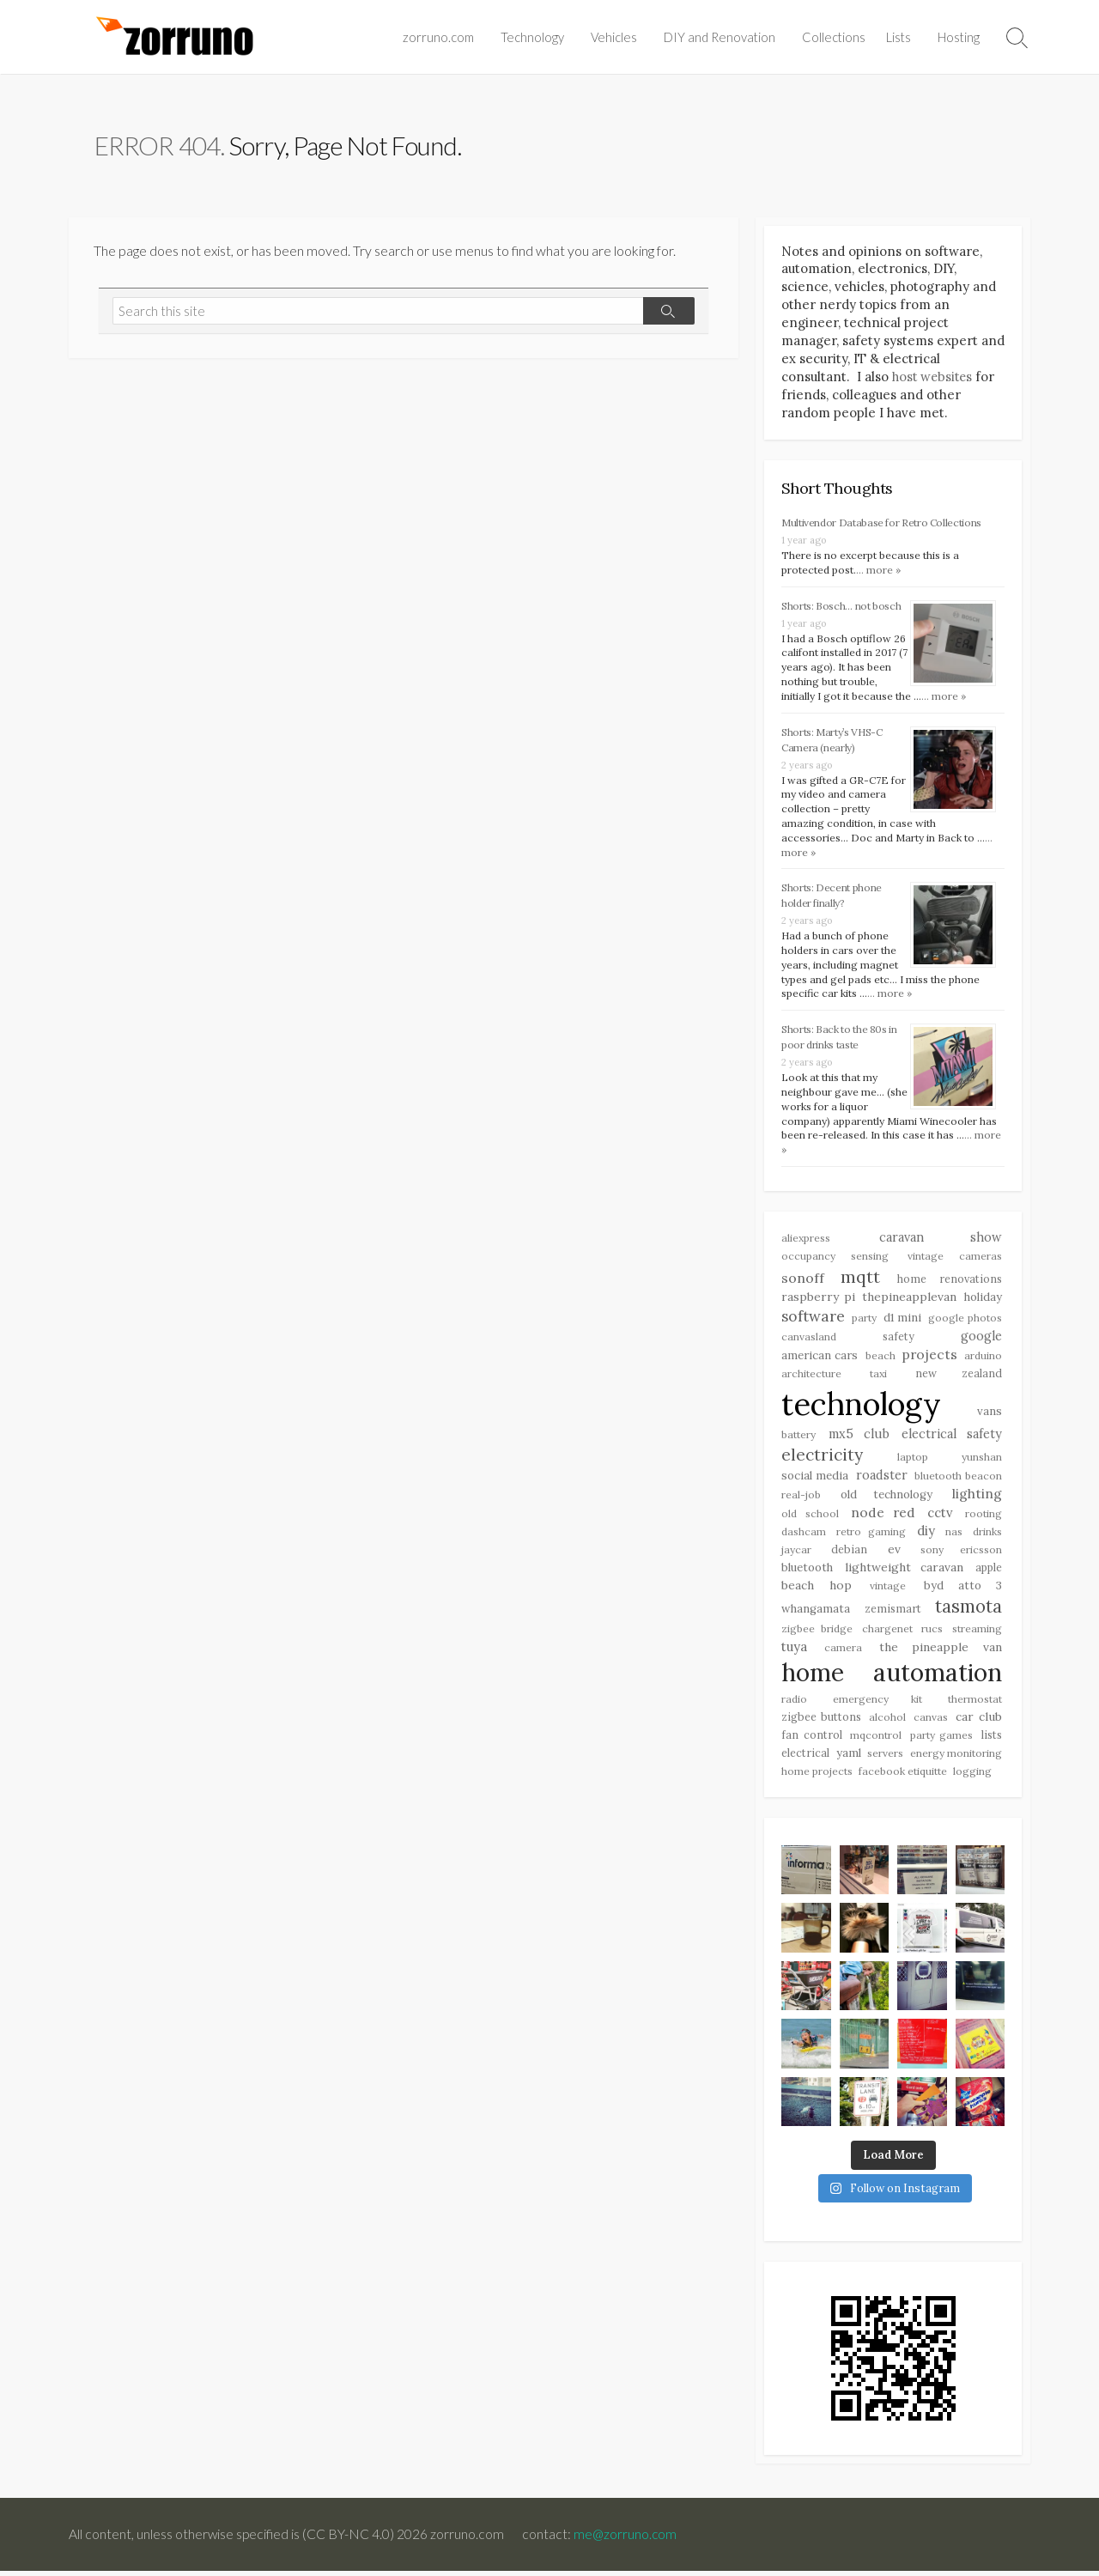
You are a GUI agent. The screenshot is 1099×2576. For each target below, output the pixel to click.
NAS (953, 1535)
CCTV (940, 1516)
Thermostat (975, 1704)
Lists (898, 37)
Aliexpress (805, 1241)
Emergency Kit (877, 1704)
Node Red (883, 1515)
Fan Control (811, 1740)
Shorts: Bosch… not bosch (841, 607)
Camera (843, 1651)
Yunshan (982, 1460)
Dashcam (803, 1535)
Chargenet (887, 1633)
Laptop (912, 1460)
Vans (989, 1413)
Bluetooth (807, 1571)
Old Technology (886, 1498)
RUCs (932, 1633)
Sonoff (802, 1280)
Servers (885, 1758)
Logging (972, 1777)
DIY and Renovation (719, 37)
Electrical (805, 1758)
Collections (833, 37)
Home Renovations (949, 1281)
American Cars (819, 1358)
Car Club (979, 1721)
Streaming (977, 1633)
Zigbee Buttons (821, 1721)
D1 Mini (902, 1321)
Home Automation (891, 1676)
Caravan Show (940, 1241)
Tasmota (968, 1610)
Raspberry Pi (818, 1300)
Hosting (959, 37)
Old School (810, 1516)
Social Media (814, 1480)
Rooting (983, 1516)
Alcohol (887, 1722)
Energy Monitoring (956, 1758)
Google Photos (965, 1321)
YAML (848, 1758)
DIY (926, 1535)
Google (981, 1339)
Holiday (983, 1300)
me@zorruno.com (626, 2539)
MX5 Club (859, 1438)
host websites (934, 378)
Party (864, 1321)
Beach (880, 1358)
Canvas (931, 1722)
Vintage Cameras (955, 1259)
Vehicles (614, 37)
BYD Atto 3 (963, 1590)
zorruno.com (438, 37)
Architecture (811, 1376)
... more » (878, 571)
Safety (898, 1339)
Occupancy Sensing (835, 1259)
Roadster (882, 1479)
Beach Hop (816, 1590)
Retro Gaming (871, 1535)
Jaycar (796, 1553)
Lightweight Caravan (904, 1571)
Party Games (942, 1740)
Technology (532, 37)
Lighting (977, 1496)
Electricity (822, 1458)
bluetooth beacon (958, 1479)
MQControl (876, 1740)
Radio (794, 1704)
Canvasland (808, 1340)
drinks (987, 1535)
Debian (849, 1553)
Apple (988, 1571)
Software (813, 1319)
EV (894, 1553)
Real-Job (801, 1498)
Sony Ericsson (961, 1553)
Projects (929, 1356)
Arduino (983, 1358)
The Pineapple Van (941, 1651)
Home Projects (817, 1777)
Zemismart (893, 1612)
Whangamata (815, 1613)
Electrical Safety (952, 1438)
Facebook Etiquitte (903, 1777)
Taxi (878, 1376)
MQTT (860, 1279)
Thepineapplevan (909, 1300)
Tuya (794, 1651)
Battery (798, 1438)
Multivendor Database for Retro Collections (881, 524)
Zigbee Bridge (817, 1633)
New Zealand (958, 1376)
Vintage (888, 1590)
